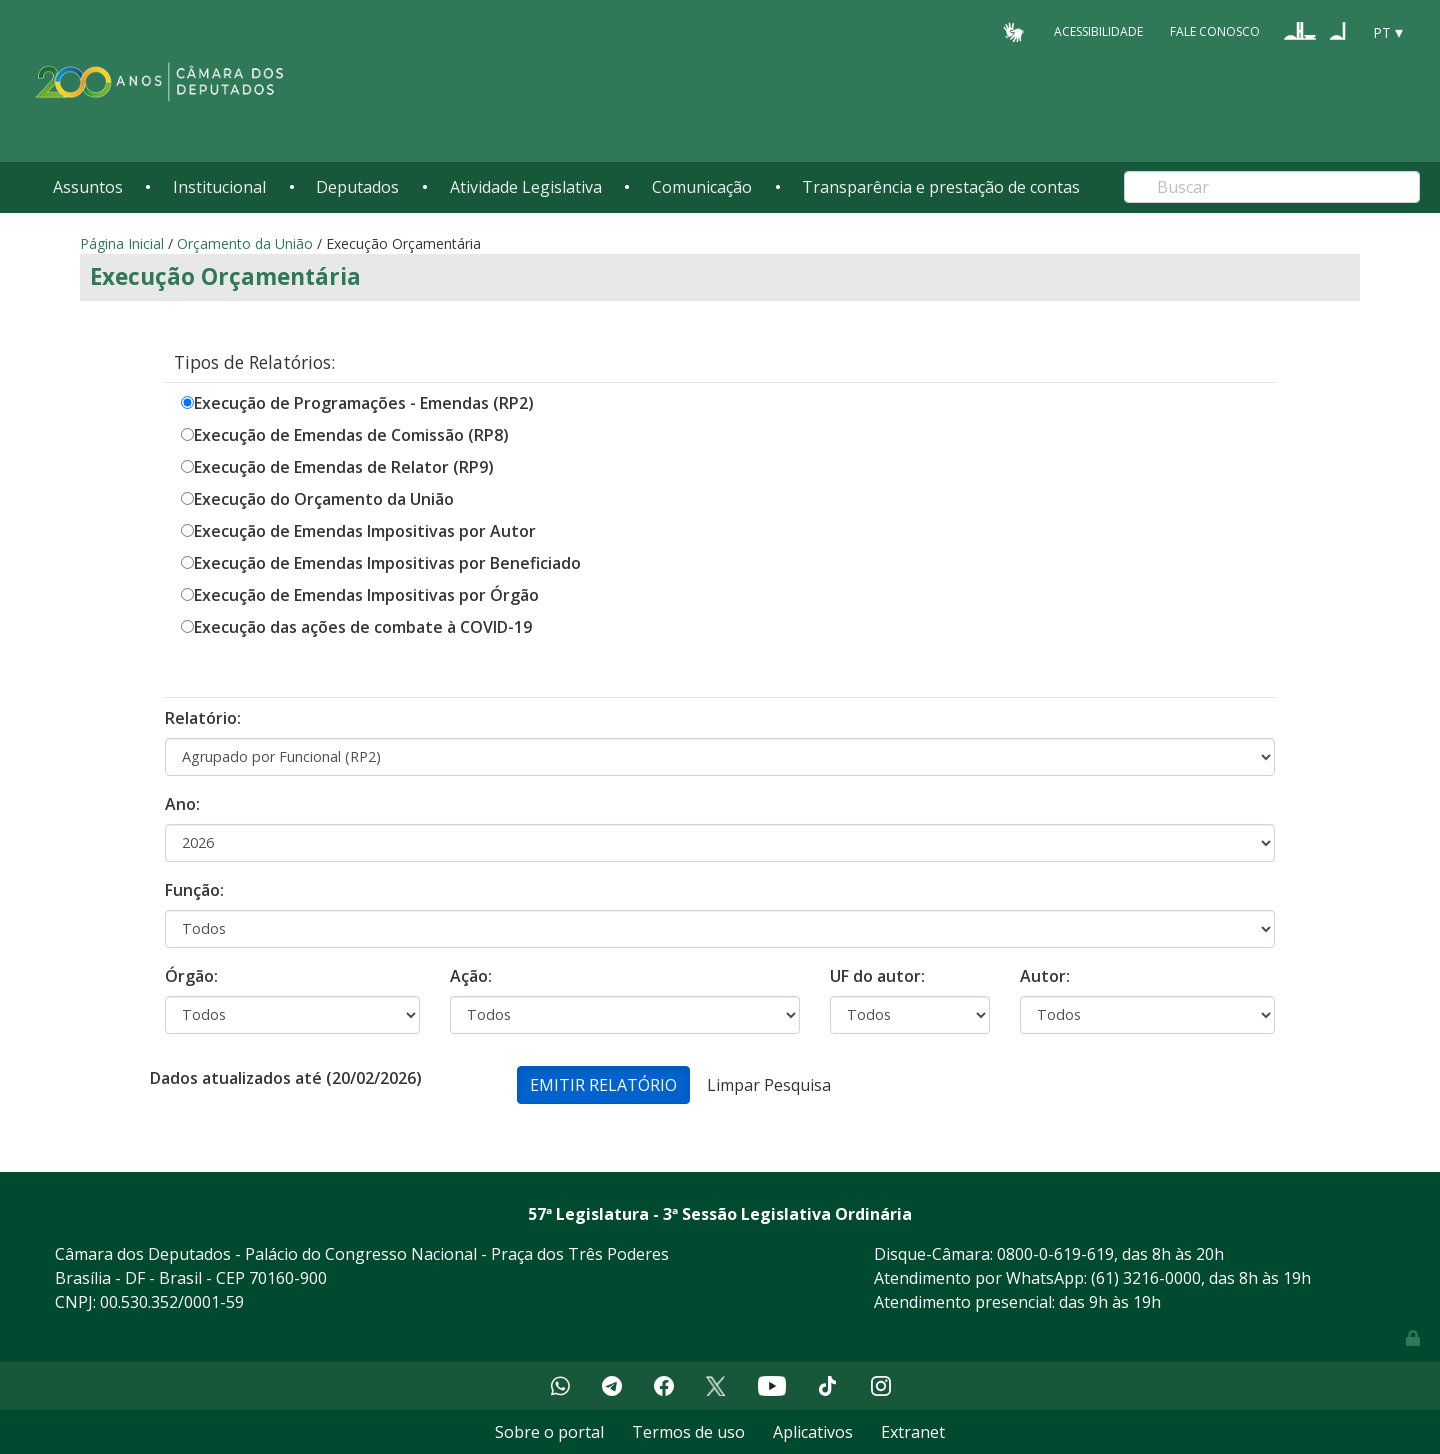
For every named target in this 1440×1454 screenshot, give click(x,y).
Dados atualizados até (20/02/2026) (286, 1078)
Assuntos (88, 187)
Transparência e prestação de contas (941, 187)
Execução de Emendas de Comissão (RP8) (351, 435)
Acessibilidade (1098, 31)
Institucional (219, 187)
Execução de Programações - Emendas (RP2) (364, 403)
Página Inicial (122, 243)
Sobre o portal (549, 1432)
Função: (194, 890)
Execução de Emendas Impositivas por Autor (365, 531)
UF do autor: (877, 976)
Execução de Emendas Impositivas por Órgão (366, 595)
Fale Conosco (1215, 31)
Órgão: (191, 976)
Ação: (471, 976)
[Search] (1272, 187)
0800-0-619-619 (1055, 1254)
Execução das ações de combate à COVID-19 (363, 627)
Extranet (913, 1432)
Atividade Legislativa (526, 187)
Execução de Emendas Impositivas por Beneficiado (387, 563)
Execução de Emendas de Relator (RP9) (344, 467)
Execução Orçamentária (225, 276)
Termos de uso (688, 1432)
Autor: (1045, 976)
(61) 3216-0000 (1146, 1278)
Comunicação (702, 187)
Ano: (182, 804)
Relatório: (203, 718)
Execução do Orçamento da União (324, 499)
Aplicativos (813, 1432)
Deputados (357, 187)
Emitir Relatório (603, 1085)
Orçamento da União (245, 243)
